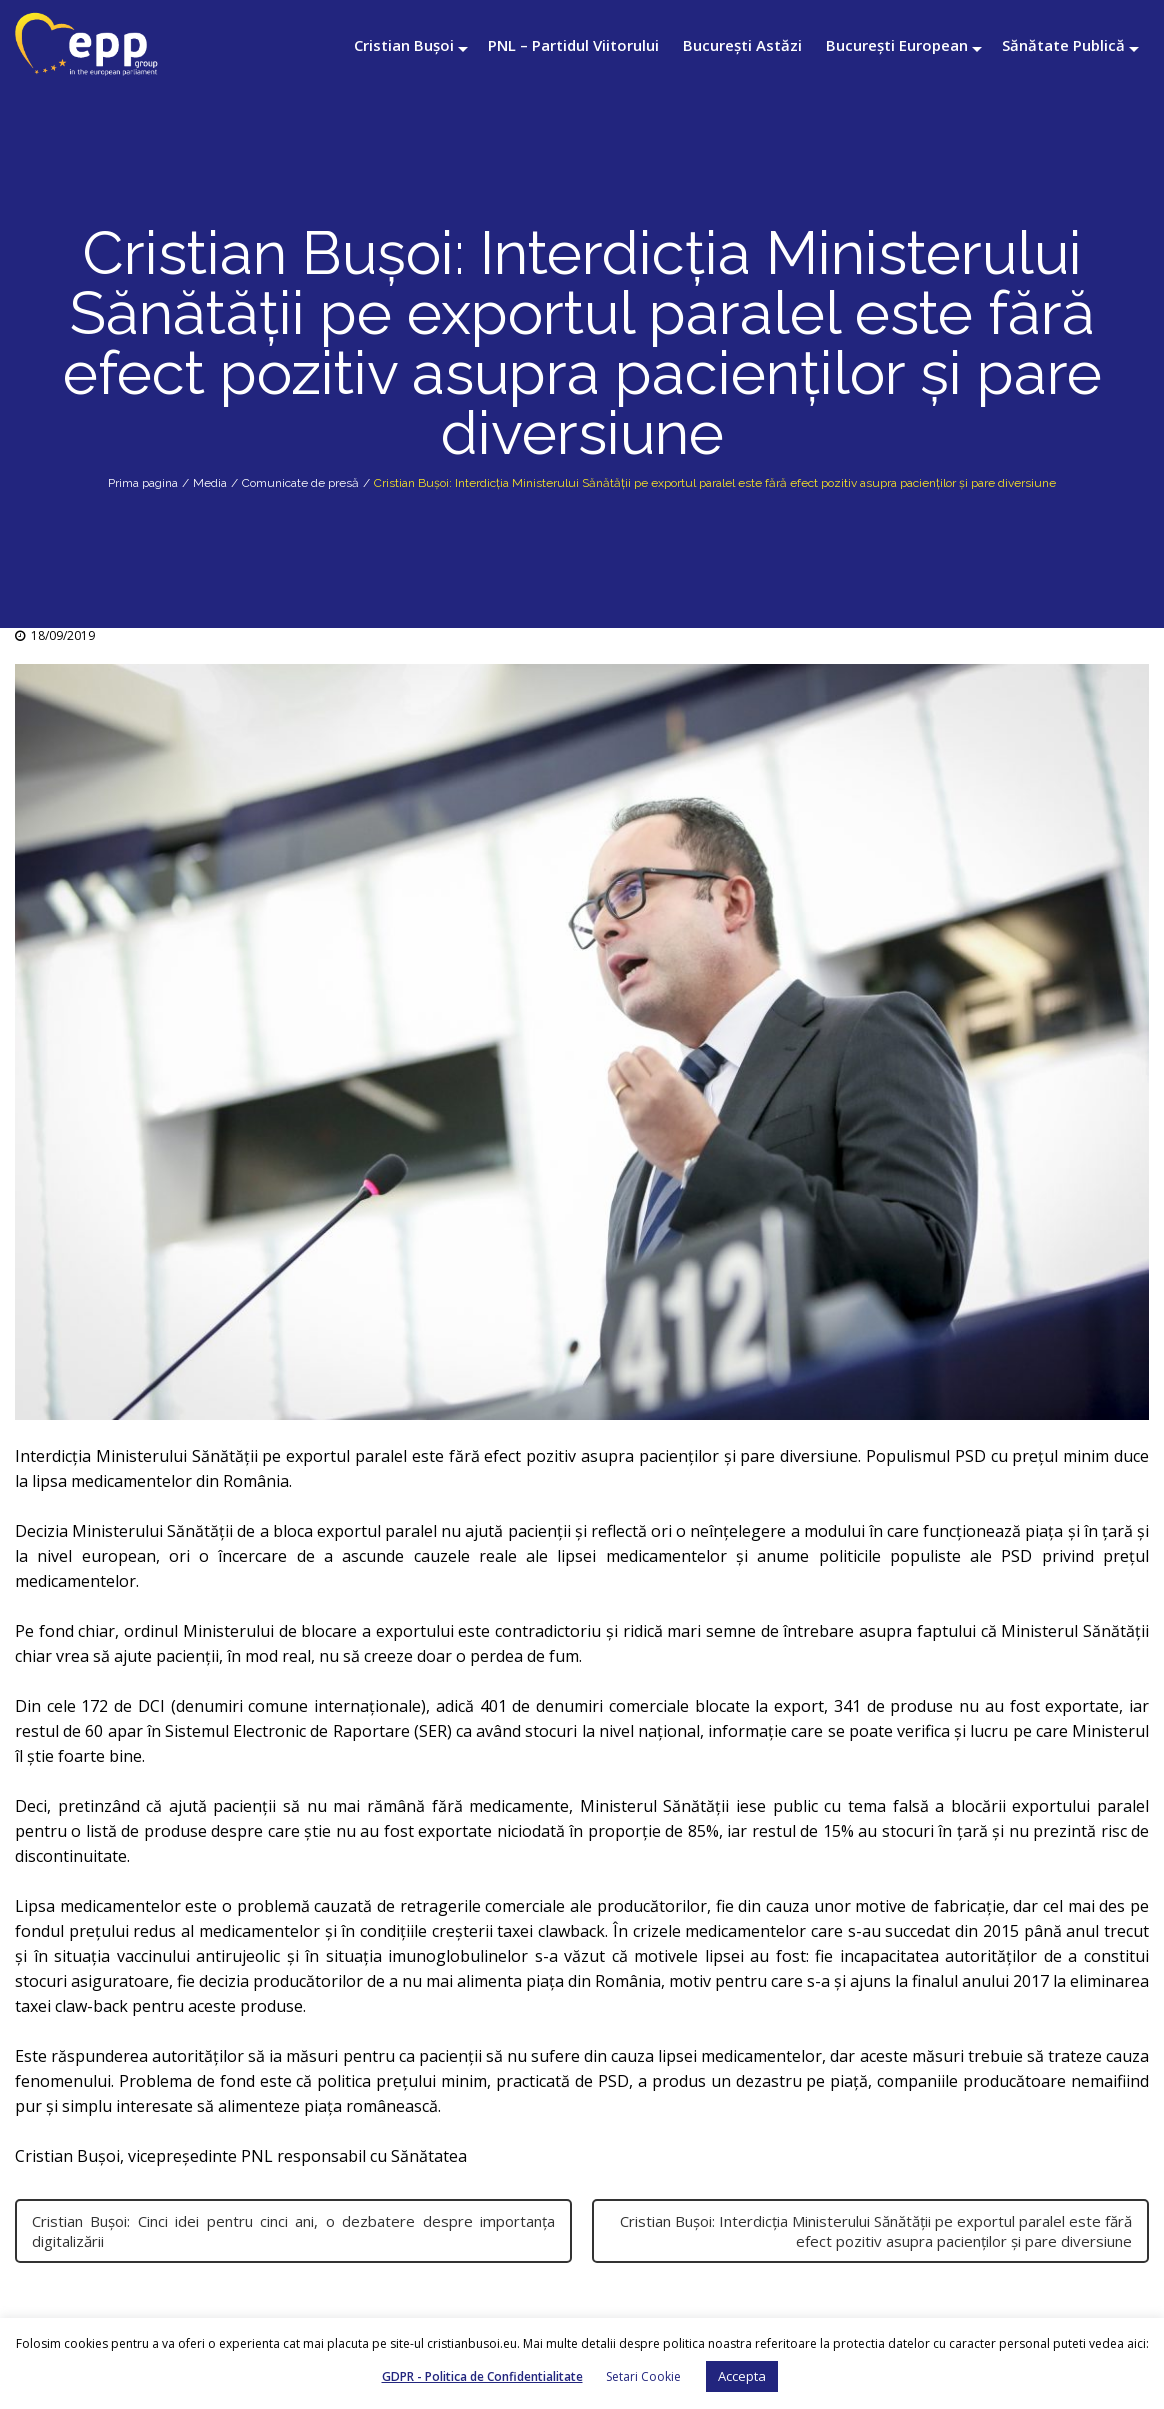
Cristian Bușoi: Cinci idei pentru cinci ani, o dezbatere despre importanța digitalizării (293, 2231)
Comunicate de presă (300, 483)
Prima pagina (143, 483)
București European (897, 45)
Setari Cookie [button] (643, 2376)
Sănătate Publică (1063, 45)
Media (210, 483)
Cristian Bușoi (404, 45)
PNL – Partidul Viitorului (573, 45)
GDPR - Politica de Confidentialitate (482, 2376)
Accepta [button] (742, 2376)
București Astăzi (742, 45)
